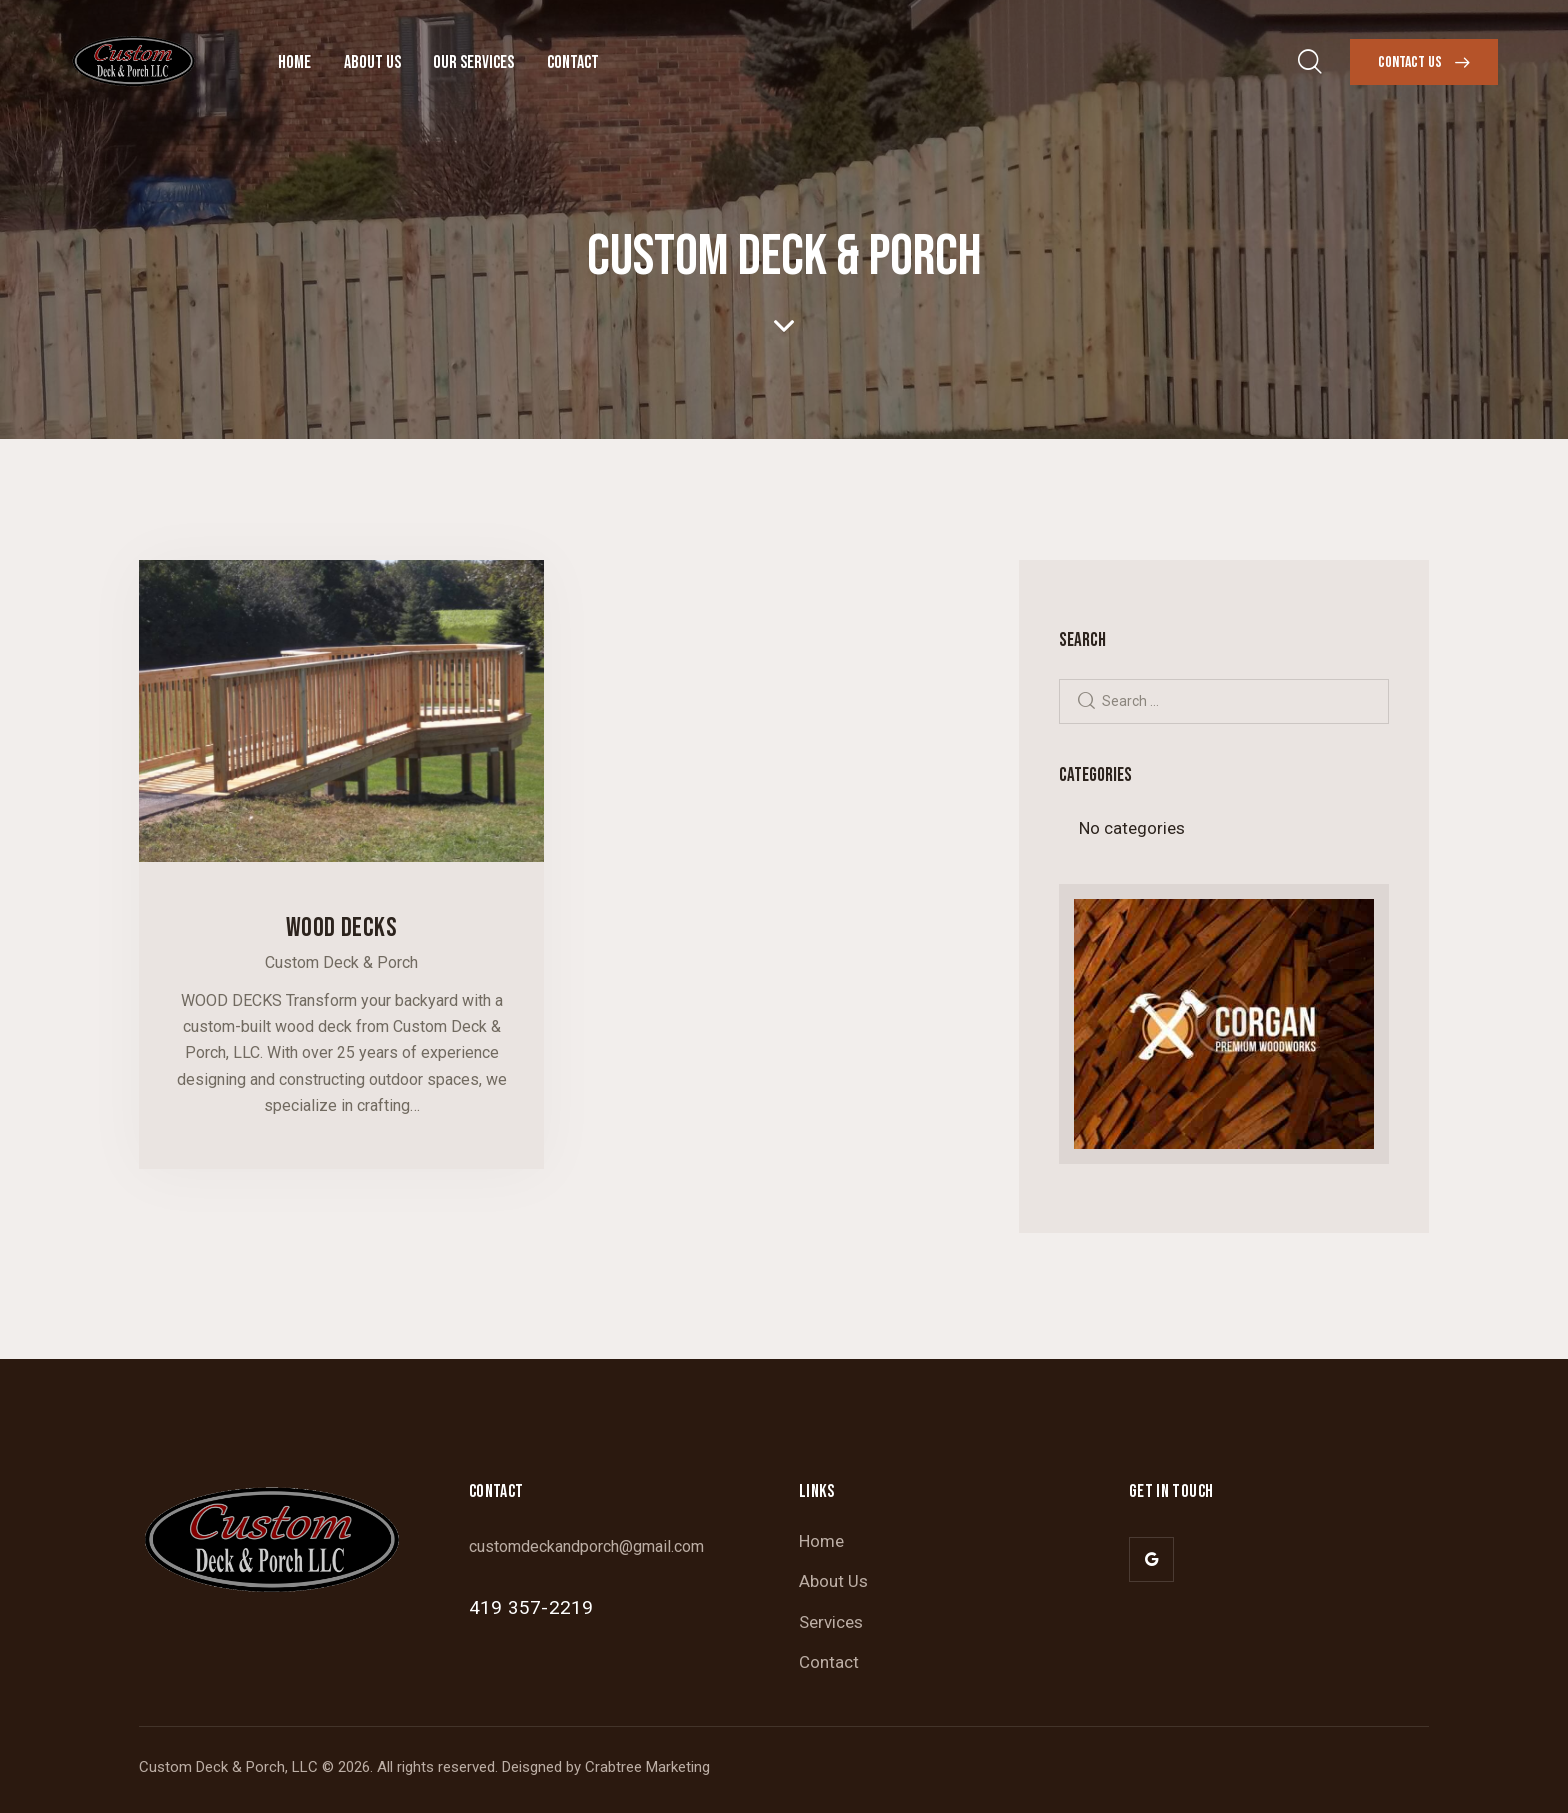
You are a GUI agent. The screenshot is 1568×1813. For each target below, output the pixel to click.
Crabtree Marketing (647, 1767)
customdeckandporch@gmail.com (586, 1546)
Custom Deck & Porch (341, 962)
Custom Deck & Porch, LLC (228, 1767)
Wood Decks (342, 928)
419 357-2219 (531, 1607)
